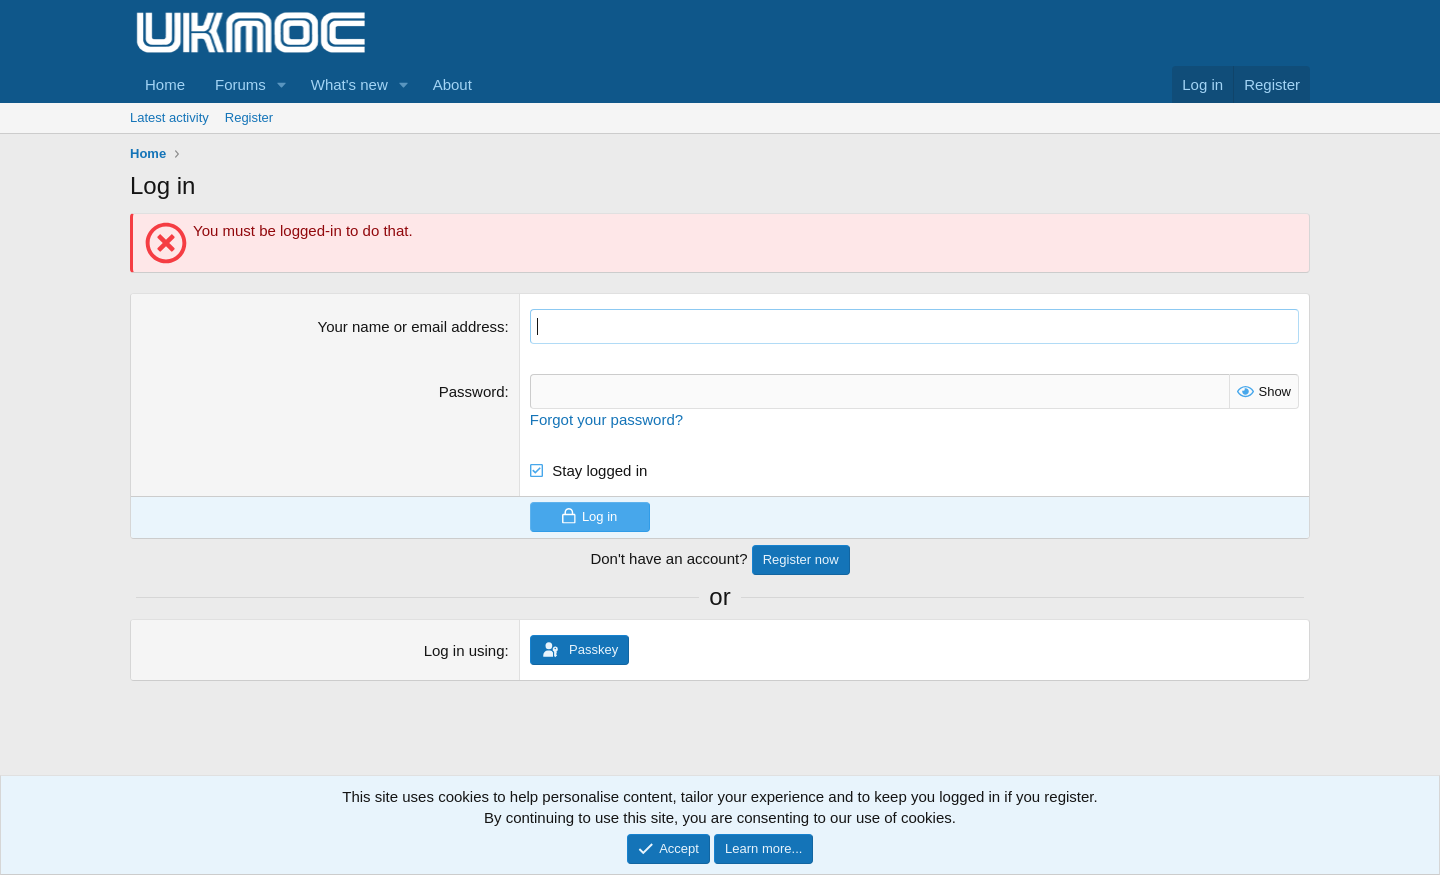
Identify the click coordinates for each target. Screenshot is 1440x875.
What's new (349, 84)
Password (472, 391)
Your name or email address (411, 326)
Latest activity (169, 117)
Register (249, 117)
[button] (282, 84)
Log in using (464, 650)
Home (165, 84)
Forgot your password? (606, 419)
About (452, 84)
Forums (240, 84)
